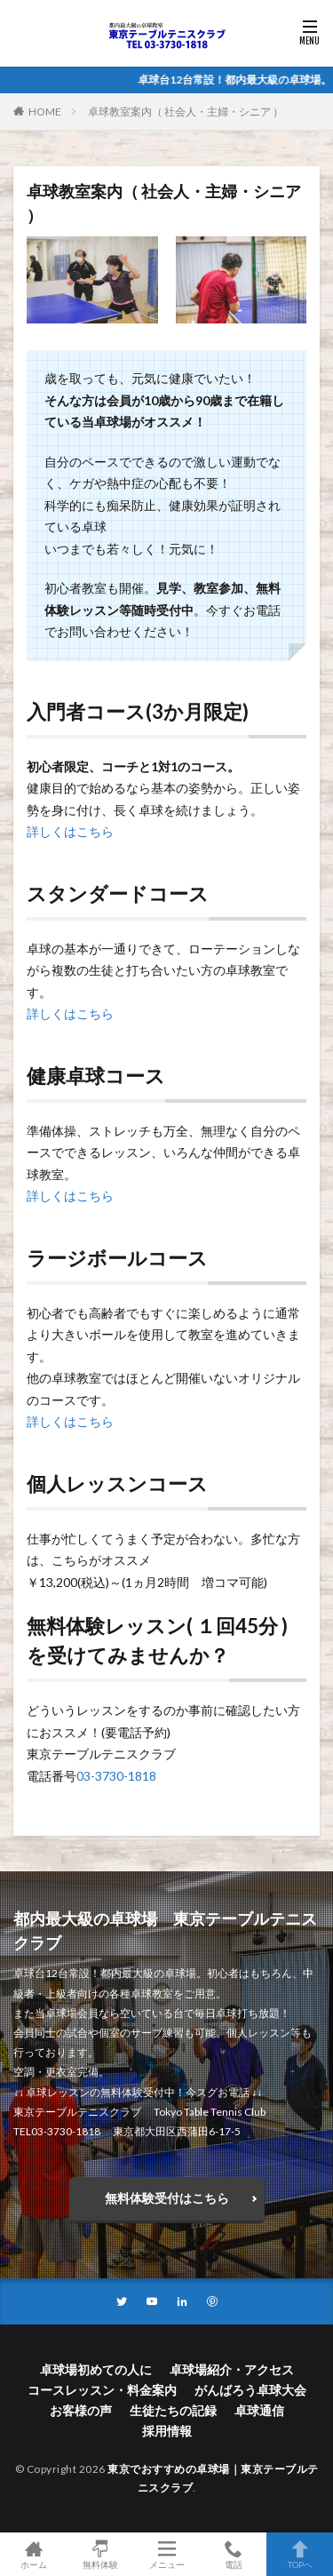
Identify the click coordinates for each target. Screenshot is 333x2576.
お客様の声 (81, 2410)
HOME (44, 111)
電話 (233, 2554)
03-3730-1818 (116, 1775)
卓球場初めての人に (96, 2369)
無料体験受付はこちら (167, 2197)
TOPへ (299, 2554)
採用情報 (167, 2430)
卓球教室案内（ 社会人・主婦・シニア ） (185, 111)
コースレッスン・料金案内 (102, 2389)
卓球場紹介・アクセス (232, 2369)
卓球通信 (259, 2410)
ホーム (33, 2554)
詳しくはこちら (70, 831)
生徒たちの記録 (173, 2410)
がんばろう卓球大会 (250, 2389)
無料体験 (100, 2554)
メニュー (166, 2554)
